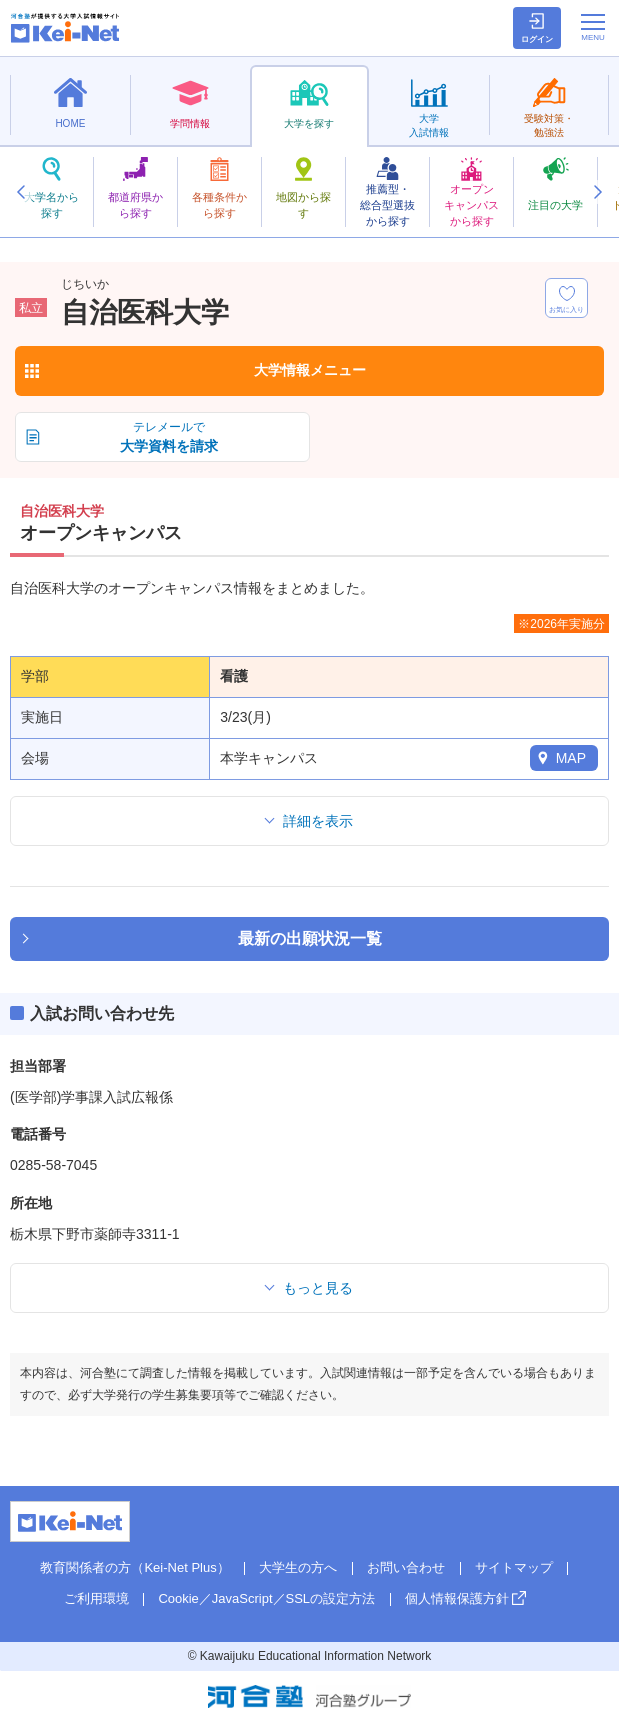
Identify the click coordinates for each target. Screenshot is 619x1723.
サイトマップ (514, 1567)
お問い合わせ (406, 1567)
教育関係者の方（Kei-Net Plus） (134, 1567)
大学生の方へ (298, 1567)
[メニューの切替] (593, 27)
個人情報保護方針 (457, 1598)
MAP (571, 758)
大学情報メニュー (310, 370)
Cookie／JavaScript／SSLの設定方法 (266, 1598)
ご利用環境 (96, 1598)
